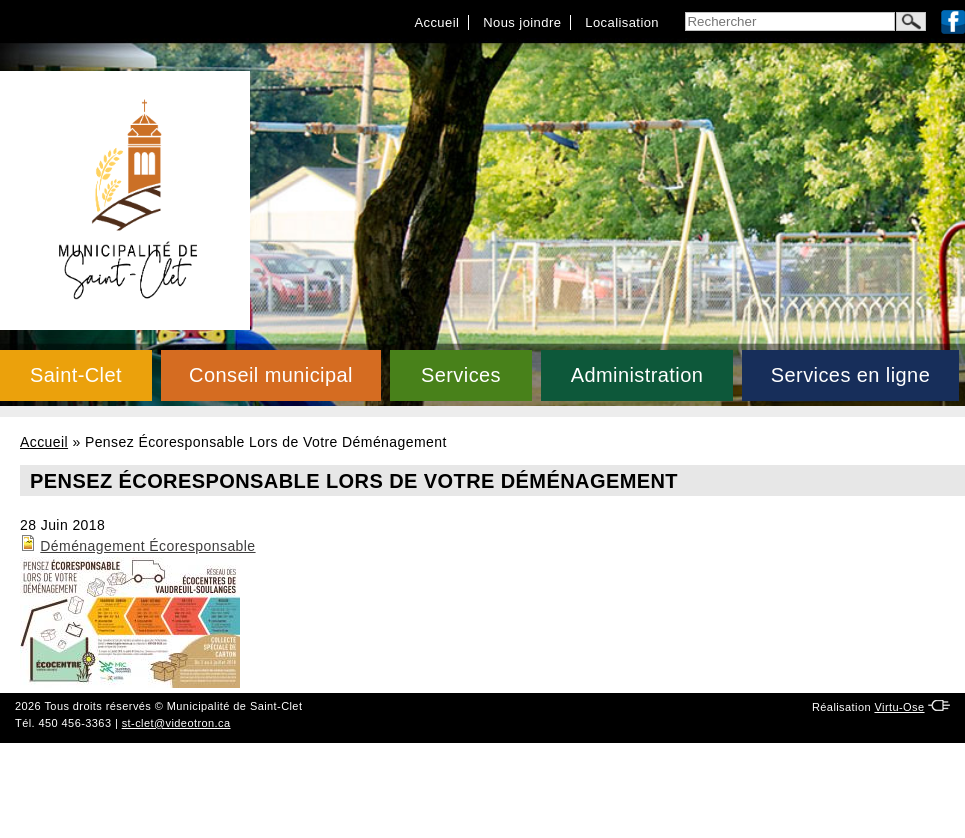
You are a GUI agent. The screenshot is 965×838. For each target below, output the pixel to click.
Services (461, 375)
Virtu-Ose (899, 707)
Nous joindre (522, 22)
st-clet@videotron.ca (176, 723)
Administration (637, 375)
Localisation (622, 22)
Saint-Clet (76, 375)
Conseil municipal (271, 375)
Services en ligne (850, 375)
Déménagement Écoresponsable (147, 546)
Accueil (436, 22)
